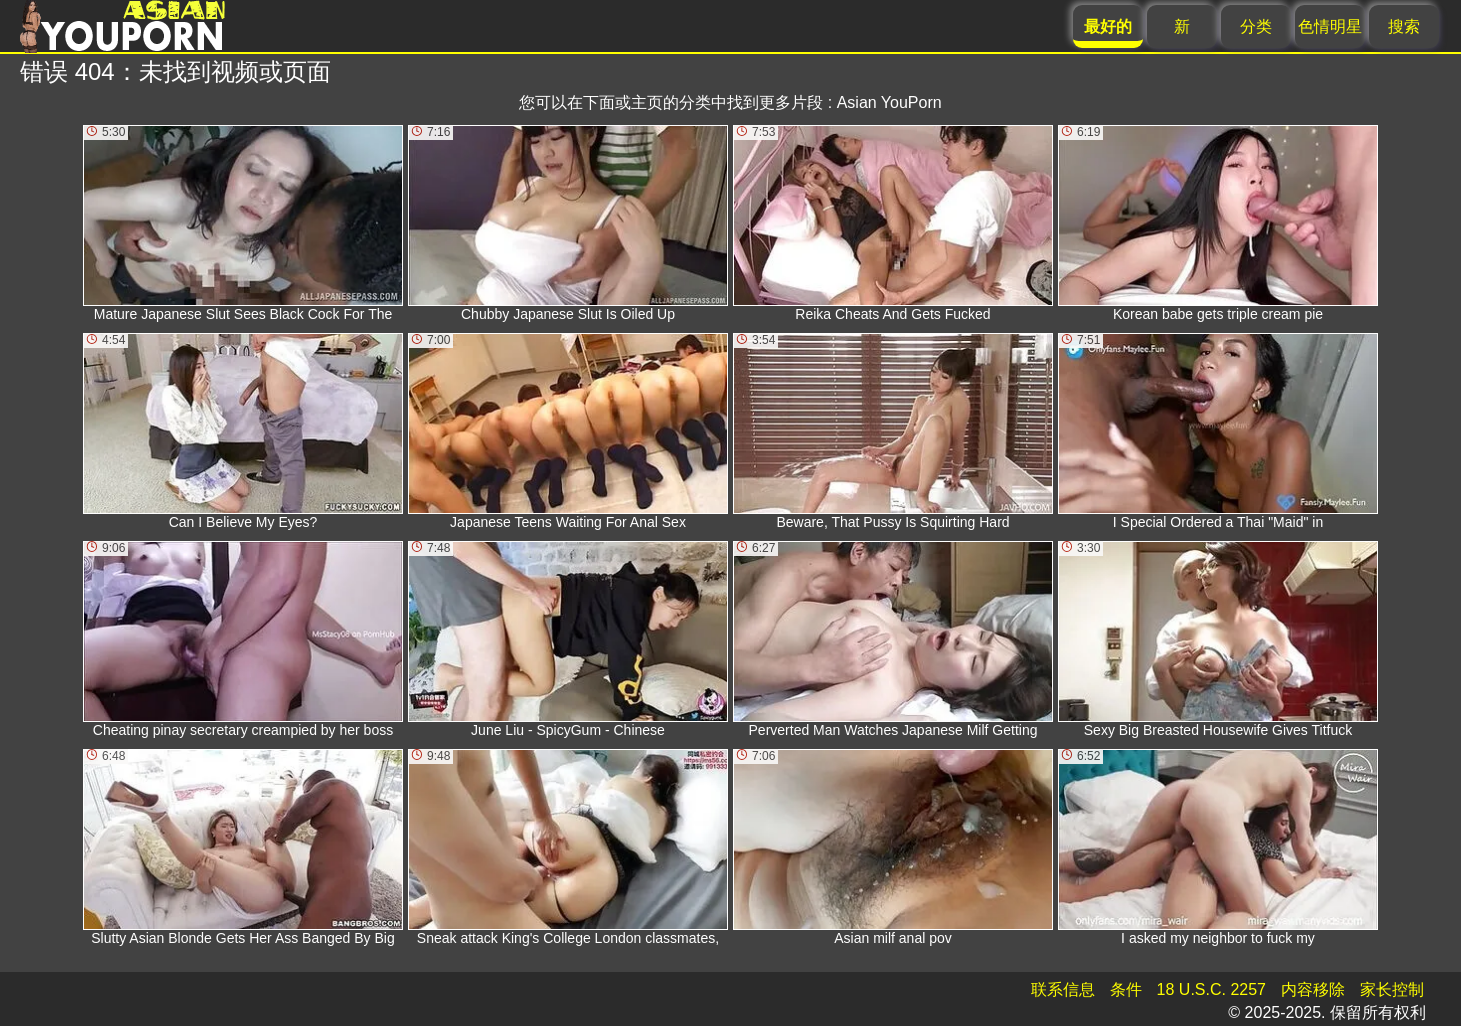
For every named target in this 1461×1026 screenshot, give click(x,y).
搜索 (1404, 26)
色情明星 (1330, 26)
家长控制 (1392, 989)
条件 (1126, 989)
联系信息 (1063, 989)
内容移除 (1313, 989)
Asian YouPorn (889, 102)
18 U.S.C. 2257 (1211, 989)
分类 (1256, 26)
